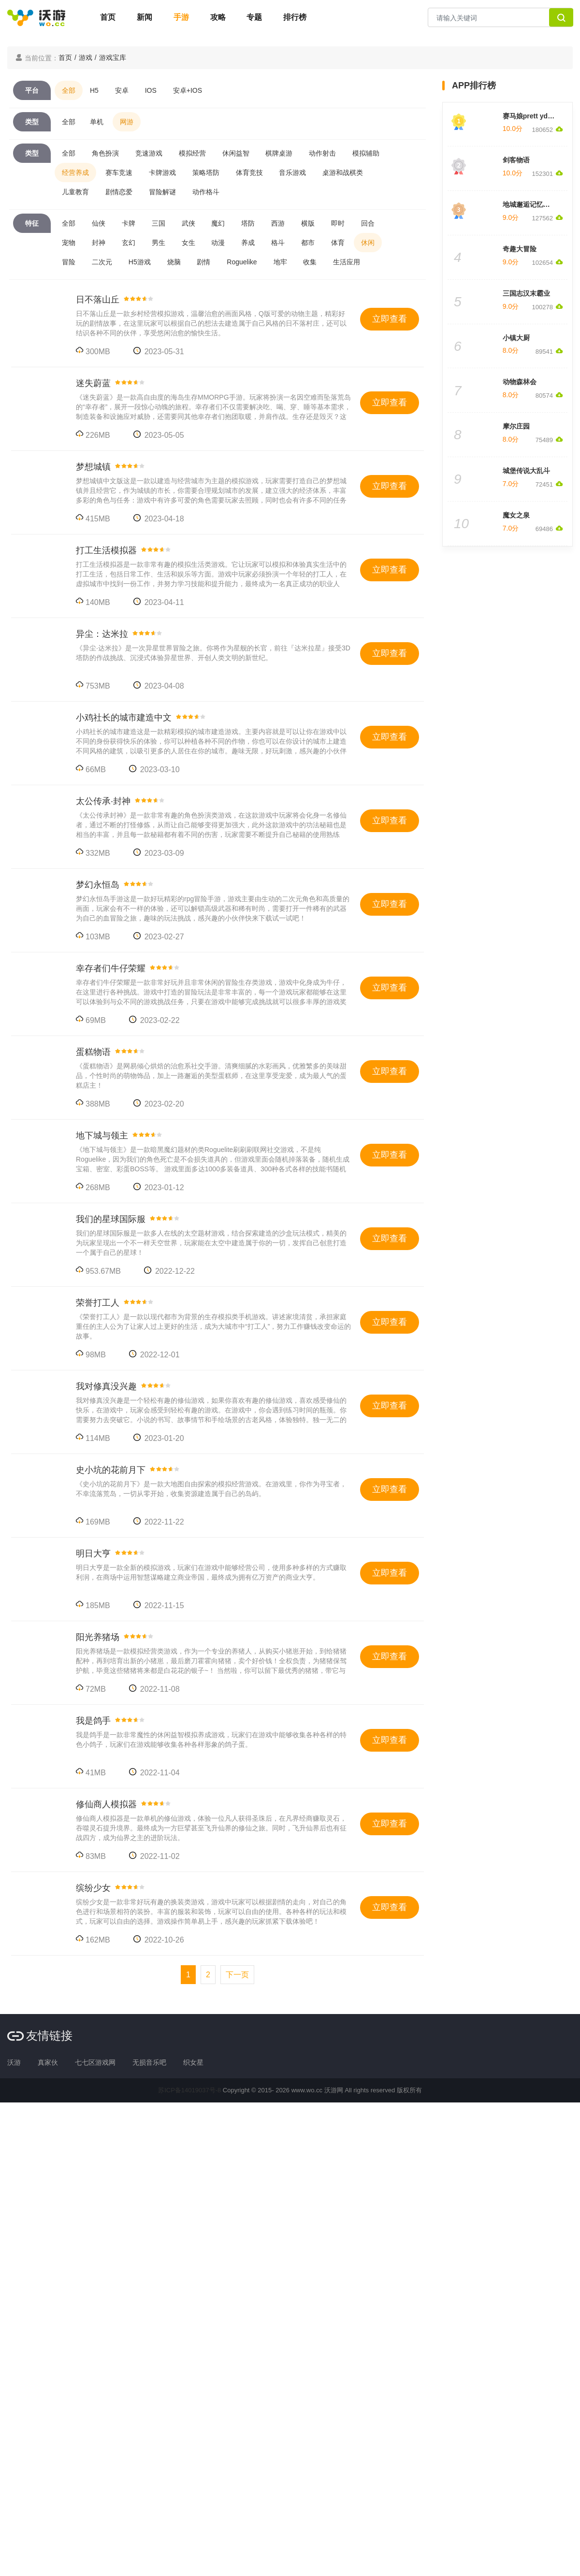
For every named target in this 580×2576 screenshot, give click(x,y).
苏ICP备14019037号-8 (189, 2090)
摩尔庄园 (516, 426)
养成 (248, 242)
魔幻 (218, 223)
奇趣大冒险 (519, 249)
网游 (126, 122)
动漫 (218, 242)
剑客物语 (516, 160)
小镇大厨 (516, 338)
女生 (188, 242)
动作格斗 (205, 192)
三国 (158, 223)
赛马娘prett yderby (532, 116)
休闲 (368, 242)
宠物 (68, 242)
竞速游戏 (148, 153)
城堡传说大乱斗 (526, 471)
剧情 (203, 262)
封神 (98, 242)
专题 (254, 17)
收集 (310, 262)
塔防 (248, 223)
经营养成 (75, 172)
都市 (308, 242)
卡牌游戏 (162, 172)
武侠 (188, 223)
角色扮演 (105, 153)
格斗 (278, 242)
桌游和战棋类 (342, 172)
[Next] (237, 1974)
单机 (96, 122)
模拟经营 (192, 153)
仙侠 (98, 223)
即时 (338, 223)
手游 (181, 17)
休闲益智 (235, 153)
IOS (151, 90)
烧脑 (174, 262)
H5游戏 (140, 262)
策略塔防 (205, 172)
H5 (94, 90)
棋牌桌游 (278, 153)
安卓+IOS (187, 90)
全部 (68, 90)
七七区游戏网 (95, 2062)
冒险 (68, 262)
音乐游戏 (292, 172)
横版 (308, 223)
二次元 (102, 262)
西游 (278, 223)
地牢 (280, 262)
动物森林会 (519, 382)
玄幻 (128, 242)
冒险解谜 (162, 192)
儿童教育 (75, 192)
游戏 (85, 57)
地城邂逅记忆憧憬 (530, 204)
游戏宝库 (112, 57)
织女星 (193, 2062)
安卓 (122, 90)
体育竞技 (249, 172)
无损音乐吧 (149, 2062)
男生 (158, 242)
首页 (108, 17)
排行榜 (294, 17)
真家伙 (48, 2062)
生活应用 (346, 262)
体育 (338, 242)
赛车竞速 (118, 172)
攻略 (218, 17)
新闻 (144, 17)
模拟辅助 (365, 153)
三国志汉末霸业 (526, 293)
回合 (368, 223)
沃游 (14, 2062)
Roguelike (242, 262)
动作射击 (322, 153)
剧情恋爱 (118, 192)
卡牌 (128, 223)
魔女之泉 (516, 515)
